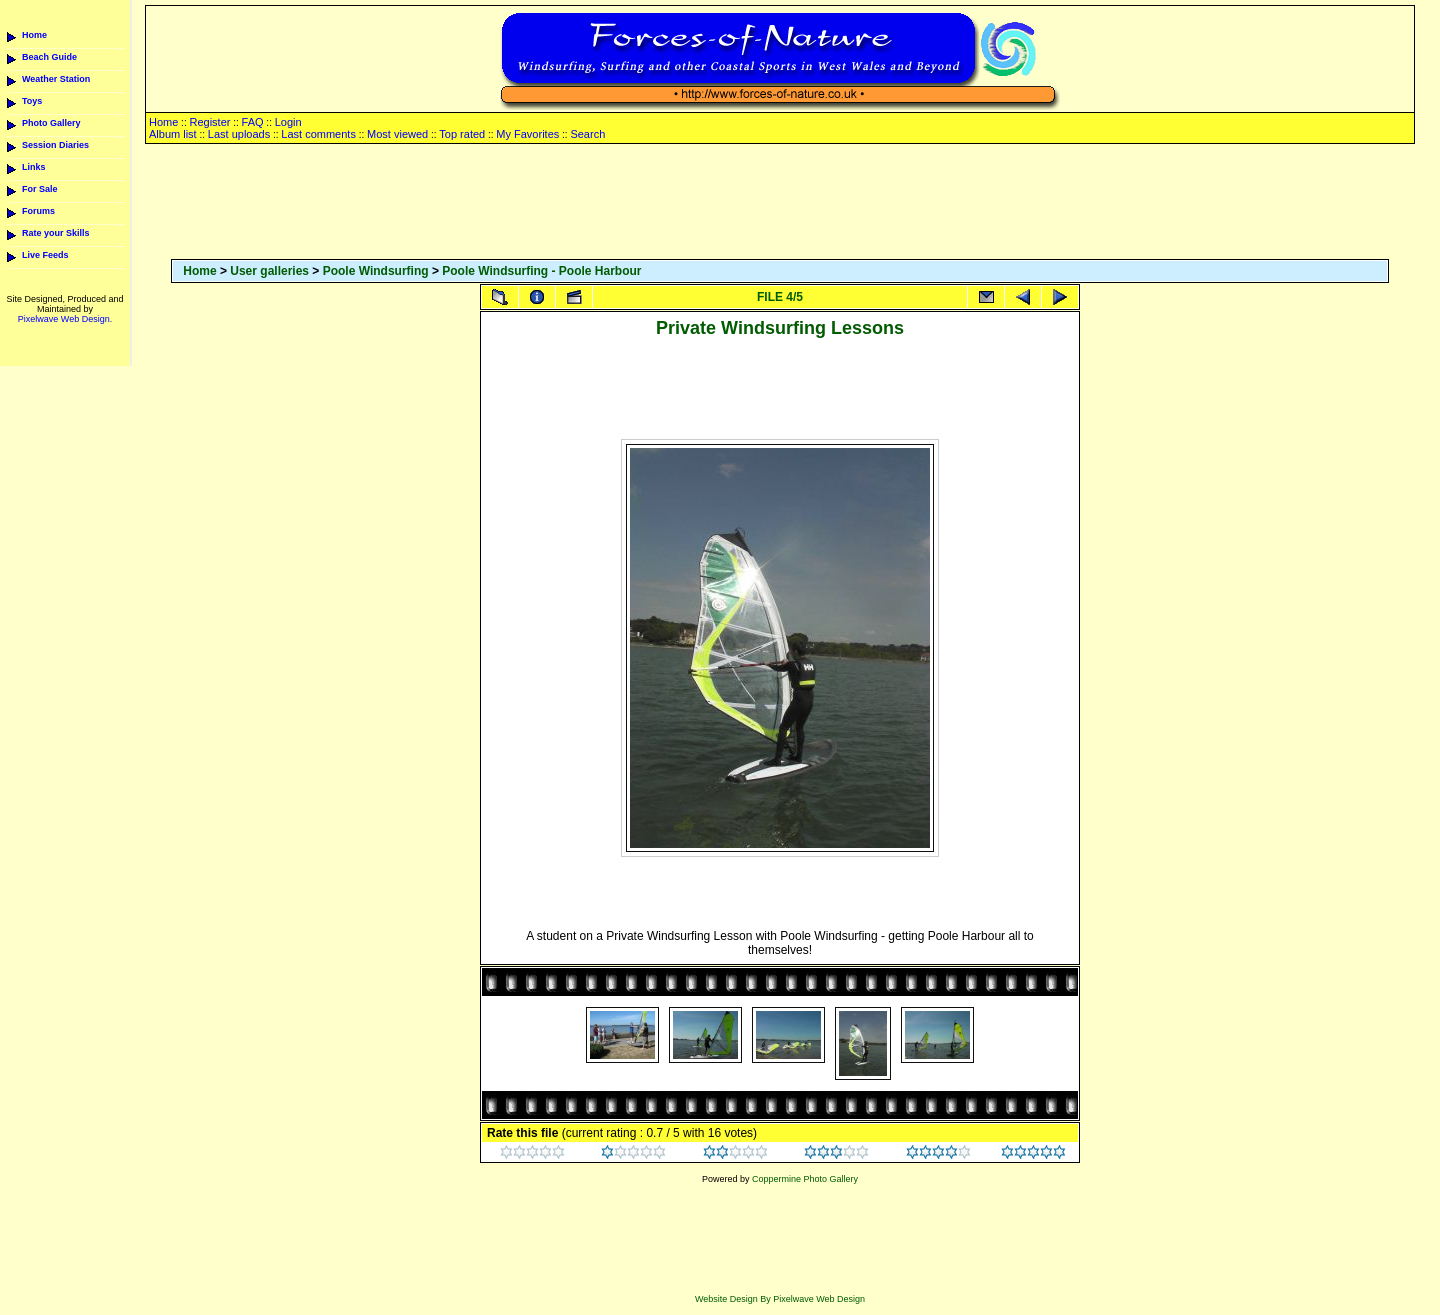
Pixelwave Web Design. (65, 319)
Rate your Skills (56, 233)
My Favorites (527, 134)
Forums (38, 211)
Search (587, 134)
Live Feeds (45, 255)
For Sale (40, 189)
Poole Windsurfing (376, 271)
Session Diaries (55, 145)
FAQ (253, 122)
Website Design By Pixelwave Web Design (780, 1299)
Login (288, 122)
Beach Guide (49, 57)
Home (34, 35)
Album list (173, 134)
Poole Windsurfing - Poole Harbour (541, 271)
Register (209, 122)
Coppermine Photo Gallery (805, 1179)
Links (34, 167)
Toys (32, 101)
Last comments (318, 134)
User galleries (269, 271)
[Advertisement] (780, 203)
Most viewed (397, 134)
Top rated (462, 134)
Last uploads (239, 134)
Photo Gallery (51, 123)
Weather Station (56, 79)
